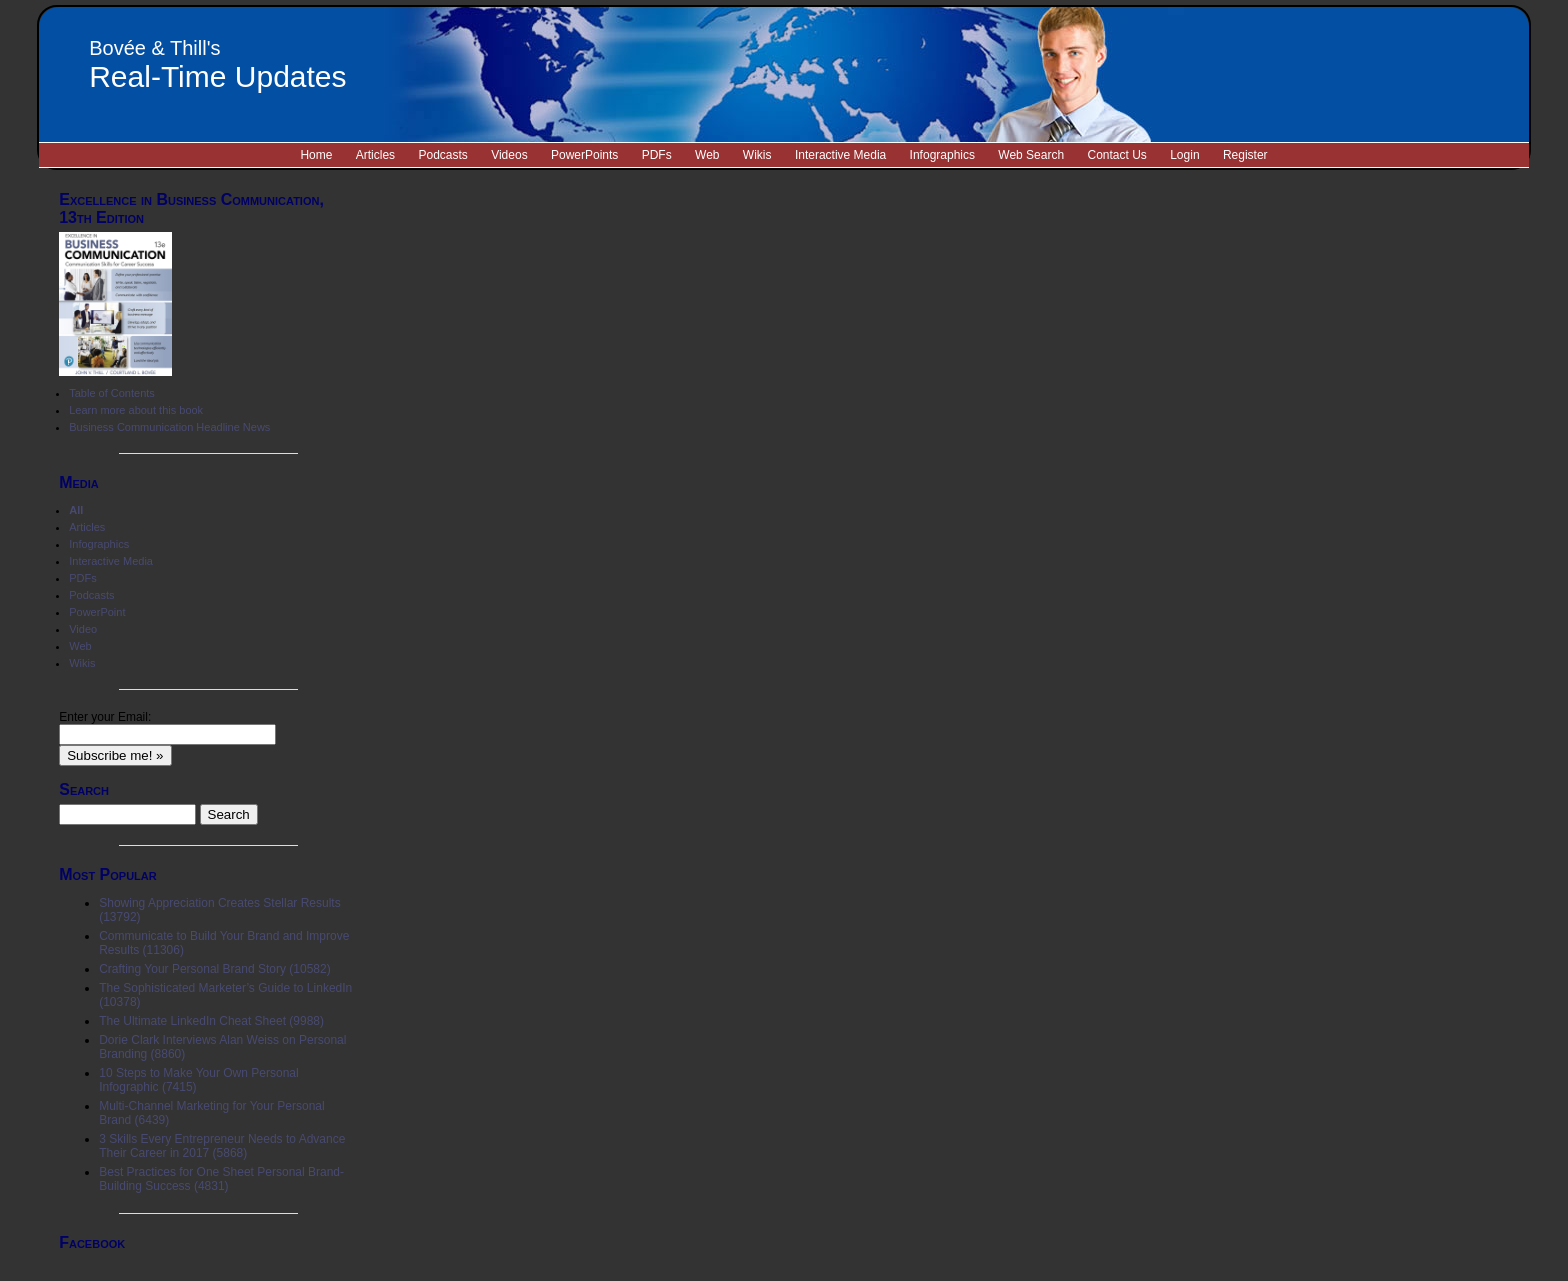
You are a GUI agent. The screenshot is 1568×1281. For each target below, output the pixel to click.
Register (1245, 155)
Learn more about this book (136, 410)
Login (1184, 155)
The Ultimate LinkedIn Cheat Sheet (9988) (211, 1021)
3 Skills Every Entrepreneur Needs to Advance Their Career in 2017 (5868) (222, 1146)
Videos (509, 155)
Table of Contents (112, 393)
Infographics (942, 155)
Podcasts (442, 155)
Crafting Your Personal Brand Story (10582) (214, 969)
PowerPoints (584, 155)
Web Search (1031, 155)
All (76, 510)
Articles (375, 155)
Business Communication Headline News (169, 427)
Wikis (757, 155)
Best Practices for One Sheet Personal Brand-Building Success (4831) (221, 1179)
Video (83, 629)
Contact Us (1116, 155)
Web (707, 155)
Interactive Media (840, 155)
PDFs (657, 155)
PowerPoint (97, 612)
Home (316, 155)
